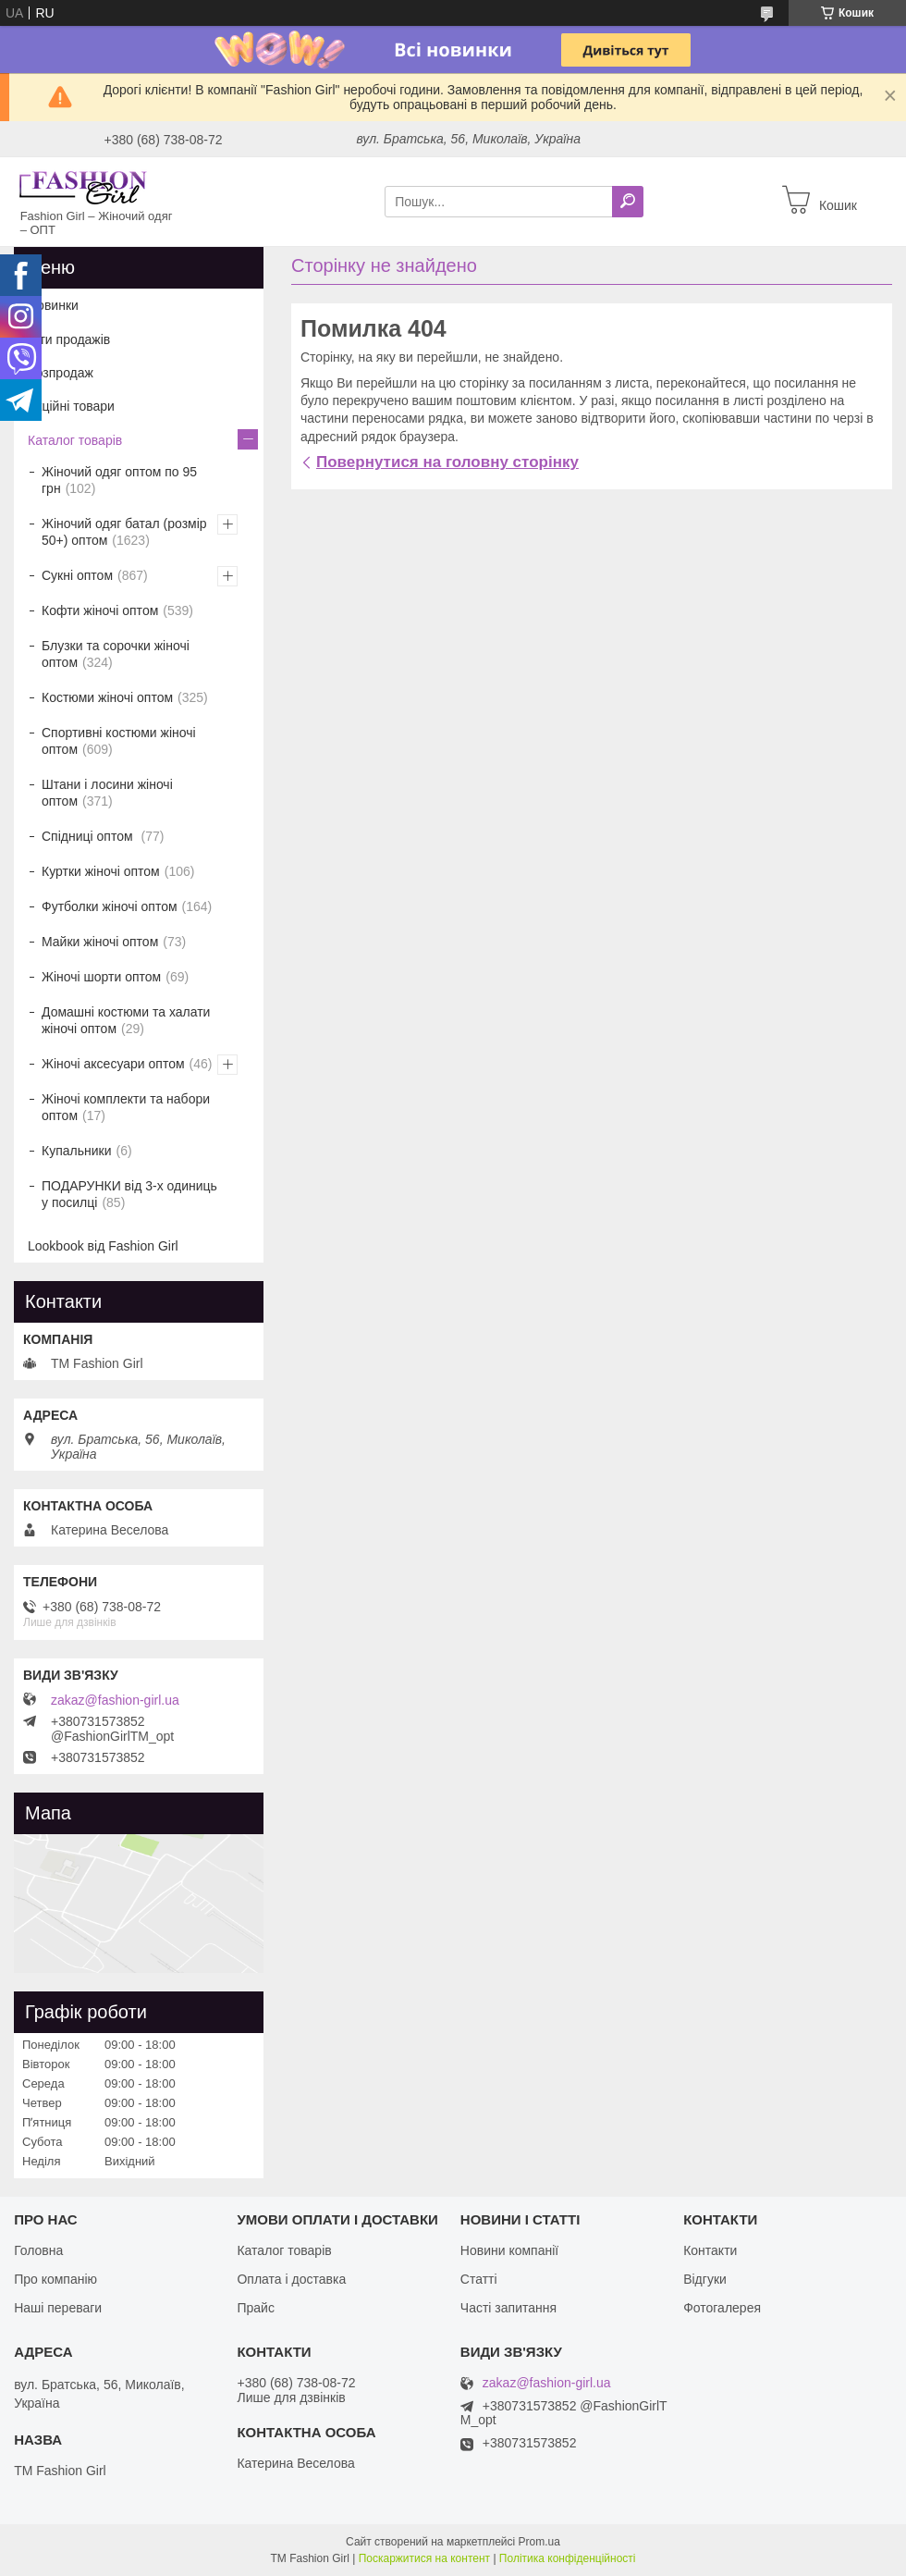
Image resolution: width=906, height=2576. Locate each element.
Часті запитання (508, 2307)
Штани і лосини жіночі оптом (107, 792)
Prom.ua (539, 2541)
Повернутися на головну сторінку (447, 462)
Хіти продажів (69, 339)
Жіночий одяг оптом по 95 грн (119, 480)
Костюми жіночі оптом (107, 697)
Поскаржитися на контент (424, 2558)
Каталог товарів (75, 440)
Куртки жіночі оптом (101, 871)
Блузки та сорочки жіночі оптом (116, 654)
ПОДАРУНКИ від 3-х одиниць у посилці (129, 1194)
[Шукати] (627, 201)
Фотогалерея (722, 2307)
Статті (478, 2279)
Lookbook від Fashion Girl (103, 1246)
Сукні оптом (77, 575)
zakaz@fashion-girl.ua (115, 1700)
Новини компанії (509, 2250)
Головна (38, 2250)
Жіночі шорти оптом (101, 976)
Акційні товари (71, 406)
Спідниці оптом (89, 836)
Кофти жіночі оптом (100, 610)
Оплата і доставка (291, 2279)
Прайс (255, 2307)
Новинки (53, 305)
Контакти (710, 2250)
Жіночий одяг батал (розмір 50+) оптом (124, 532)
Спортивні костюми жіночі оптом (119, 741)
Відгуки (705, 2279)
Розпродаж (60, 372)
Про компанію (55, 2279)
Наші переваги (58, 2307)
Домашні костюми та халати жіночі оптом (126, 1020)
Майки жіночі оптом (100, 941)
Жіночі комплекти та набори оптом (126, 1107)
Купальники (76, 1150)
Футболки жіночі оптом (110, 906)
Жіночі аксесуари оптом (113, 1063)
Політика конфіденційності (567, 2558)
